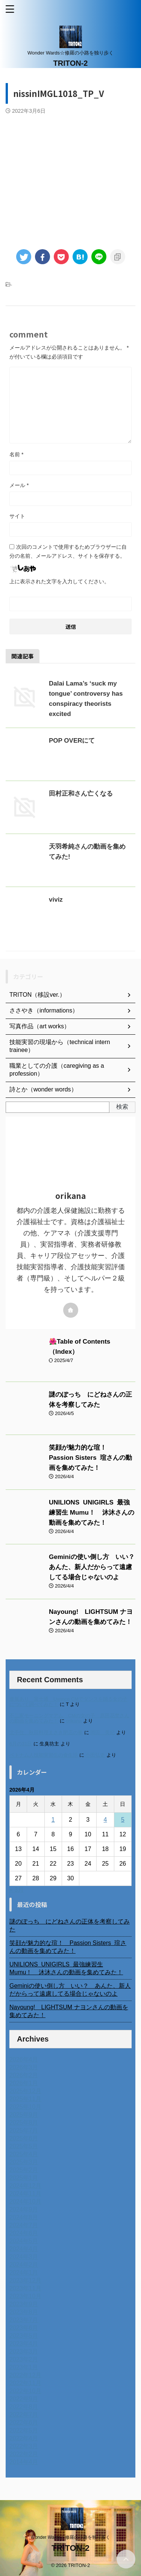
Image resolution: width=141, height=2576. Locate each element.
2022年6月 (23, 2422)
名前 (16, 454)
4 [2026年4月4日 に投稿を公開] (105, 1819)
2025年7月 (23, 2130)
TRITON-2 (70, 63)
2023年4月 (23, 2343)
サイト (17, 516)
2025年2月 (23, 2170)
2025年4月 (23, 2154)
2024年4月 (23, 2249)
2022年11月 (25, 2383)
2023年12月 (25, 2280)
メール (19, 485)
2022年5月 (23, 2430)
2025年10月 (25, 2107)
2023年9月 (23, 2304)
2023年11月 (25, 2288)
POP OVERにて (72, 740)
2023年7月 (23, 2320)
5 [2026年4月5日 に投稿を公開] (122, 1819)
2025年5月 (23, 2146)
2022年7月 (23, 2414)
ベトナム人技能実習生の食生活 (43, 1755)
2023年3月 (23, 2351)
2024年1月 (23, 2272)
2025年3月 (23, 2162)
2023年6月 (23, 2328)
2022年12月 (25, 2375)
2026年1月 (23, 2083)
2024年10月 (25, 2201)
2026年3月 (23, 2067)
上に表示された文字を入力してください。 (59, 581)
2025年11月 (25, 2099)
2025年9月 (23, 2114)
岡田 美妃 (102, 1732)
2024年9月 (23, 2209)
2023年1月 (23, 2367)
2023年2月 (23, 2359)
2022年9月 (23, 2399)
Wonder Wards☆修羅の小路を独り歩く (70, 2537)
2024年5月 (23, 2241)
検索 (122, 1106)
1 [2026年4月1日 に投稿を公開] (53, 1819)
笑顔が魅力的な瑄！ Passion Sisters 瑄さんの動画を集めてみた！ (90, 1457)
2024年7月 (23, 2225)
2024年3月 (23, 2257)
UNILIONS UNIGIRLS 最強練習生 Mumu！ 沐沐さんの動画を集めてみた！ (91, 1512)
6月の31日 (20, 1744)
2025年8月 (23, 2122)
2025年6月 (23, 2138)
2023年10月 (25, 2296)
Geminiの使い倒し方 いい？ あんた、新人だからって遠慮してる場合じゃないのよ (95, 1567)
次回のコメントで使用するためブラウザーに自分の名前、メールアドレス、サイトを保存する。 (68, 551)
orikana (74, 1721)
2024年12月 (25, 2185)
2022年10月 (25, 2391)
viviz (56, 899)
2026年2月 (23, 2075)
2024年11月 (25, 2193)
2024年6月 (23, 2233)
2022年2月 (23, 2454)
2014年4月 (23, 2462)
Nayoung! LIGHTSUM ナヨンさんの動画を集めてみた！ (68, 2011)
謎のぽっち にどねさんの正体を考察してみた (69, 1925)
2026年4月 (23, 2059)
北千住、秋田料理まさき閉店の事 (46, 1732)
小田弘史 (95, 1755)
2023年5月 (23, 2335)
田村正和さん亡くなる (81, 793)
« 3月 (16, 1889)
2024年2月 (23, 2264)
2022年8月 (23, 2406)
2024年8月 (23, 2217)
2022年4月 (23, 2438)
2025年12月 (25, 2091)
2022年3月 (23, 2446)
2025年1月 (23, 2178)
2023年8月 (23, 2312)
